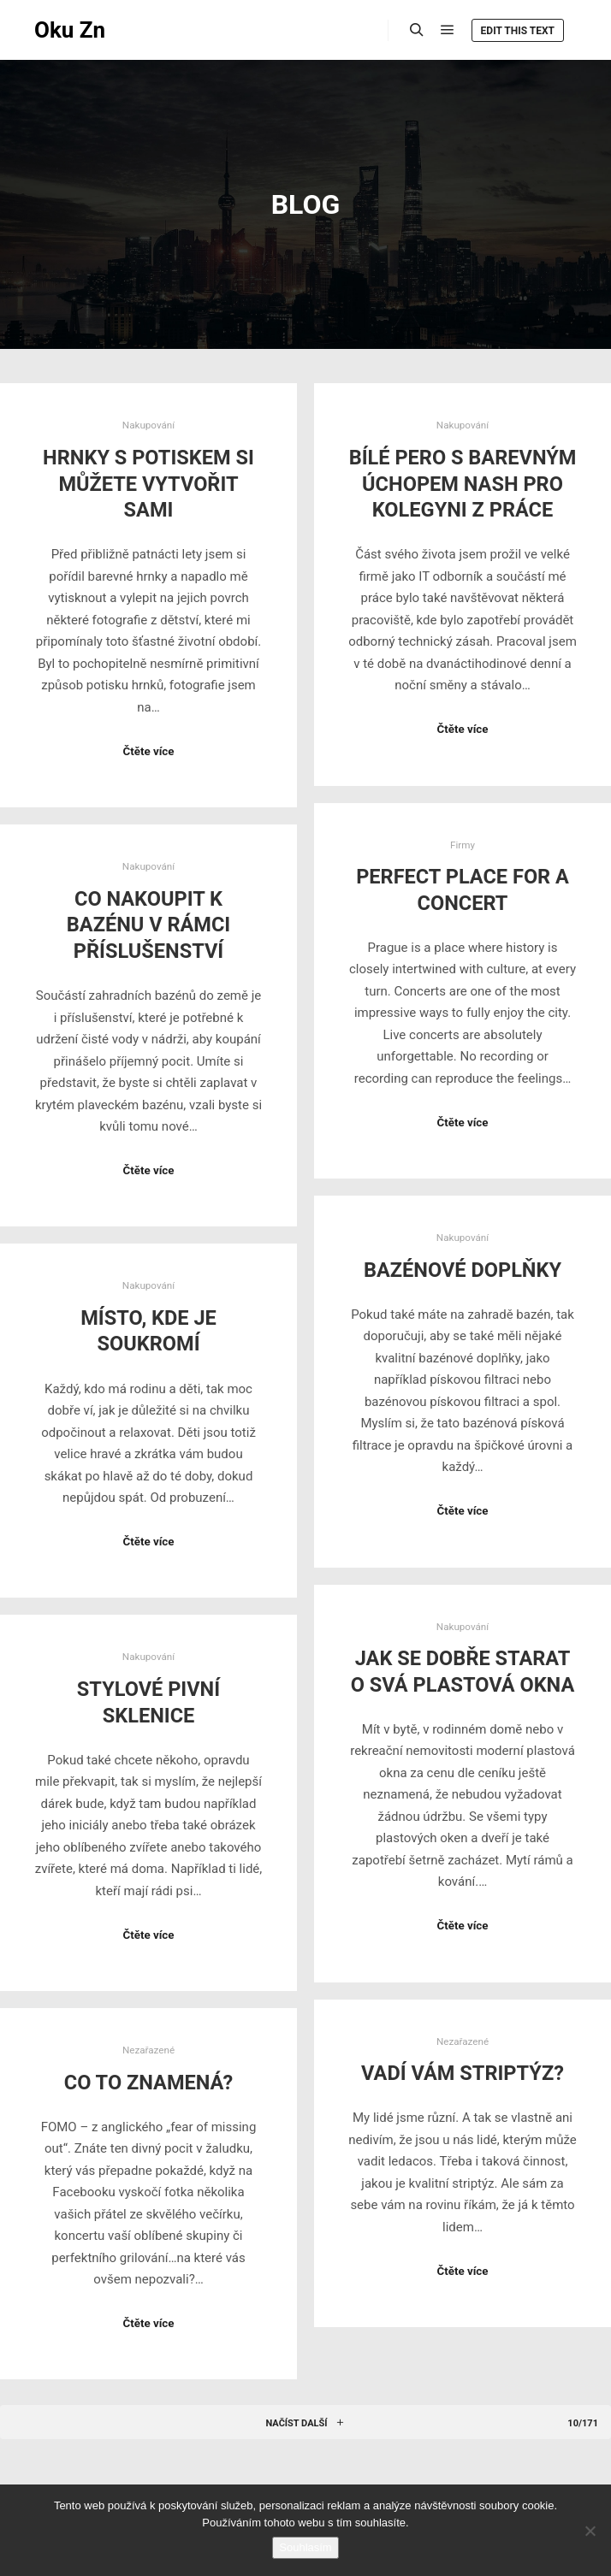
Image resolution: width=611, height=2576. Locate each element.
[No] (589, 2530)
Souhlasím (305, 2547)
